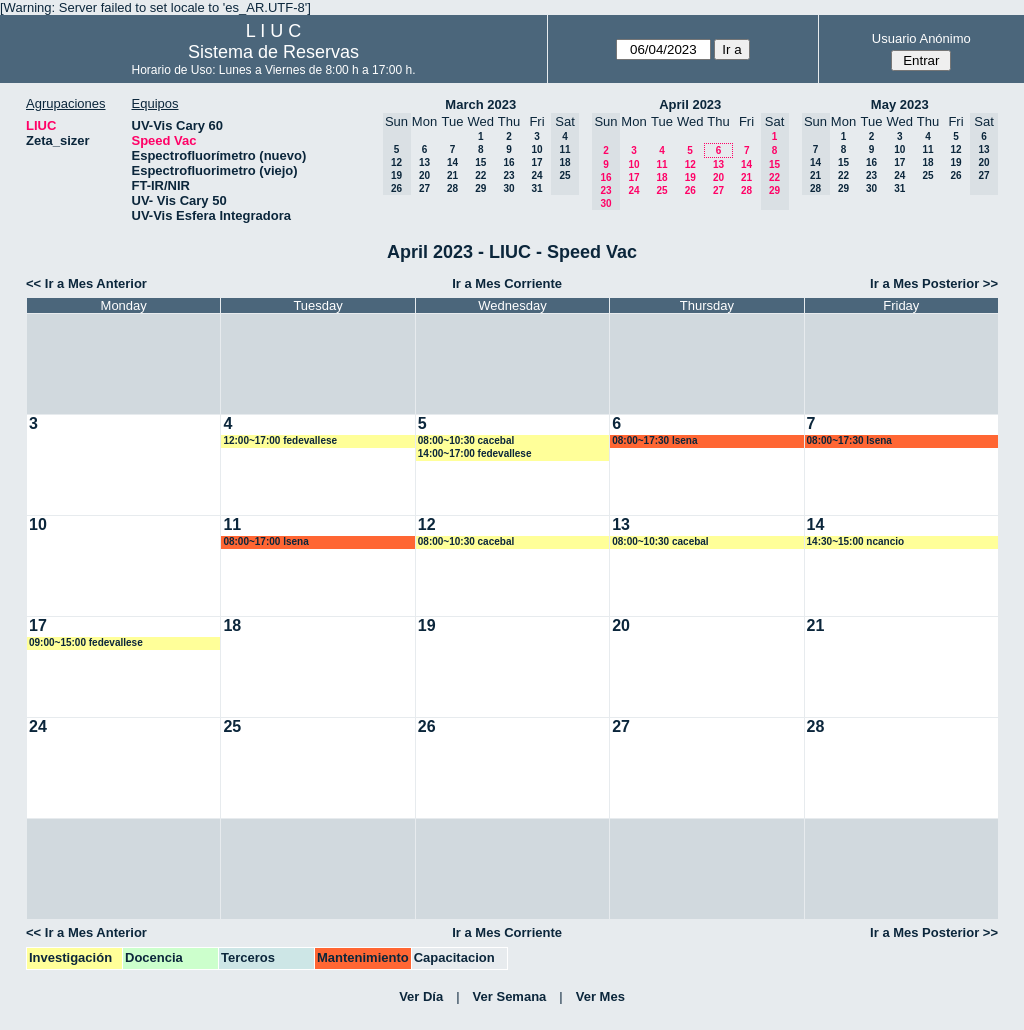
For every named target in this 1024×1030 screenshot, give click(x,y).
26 (690, 190)
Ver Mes (600, 996)
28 (452, 188)
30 (508, 188)
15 (480, 162)
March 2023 (480, 104)
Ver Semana (510, 996)
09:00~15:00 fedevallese (86, 642)
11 (661, 164)
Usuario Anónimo (921, 38)
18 (661, 177)
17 (536, 162)
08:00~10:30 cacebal (466, 440)
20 (424, 175)
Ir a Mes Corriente (507, 283)
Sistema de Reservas (273, 52)
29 (480, 188)
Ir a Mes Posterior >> (934, 283)
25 (661, 190)
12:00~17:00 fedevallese (280, 440)
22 (480, 175)
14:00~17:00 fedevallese (475, 453)
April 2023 (690, 104)
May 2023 (900, 104)
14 (452, 162)
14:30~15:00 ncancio (856, 541)
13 (424, 162)
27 (424, 188)
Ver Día (421, 996)
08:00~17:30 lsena (654, 440)
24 (536, 175)
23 (508, 175)
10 (536, 149)
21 (452, 175)
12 (690, 164)
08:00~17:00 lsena (265, 541)
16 (508, 162)
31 (536, 188)
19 (690, 177)
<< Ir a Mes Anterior (86, 283)
